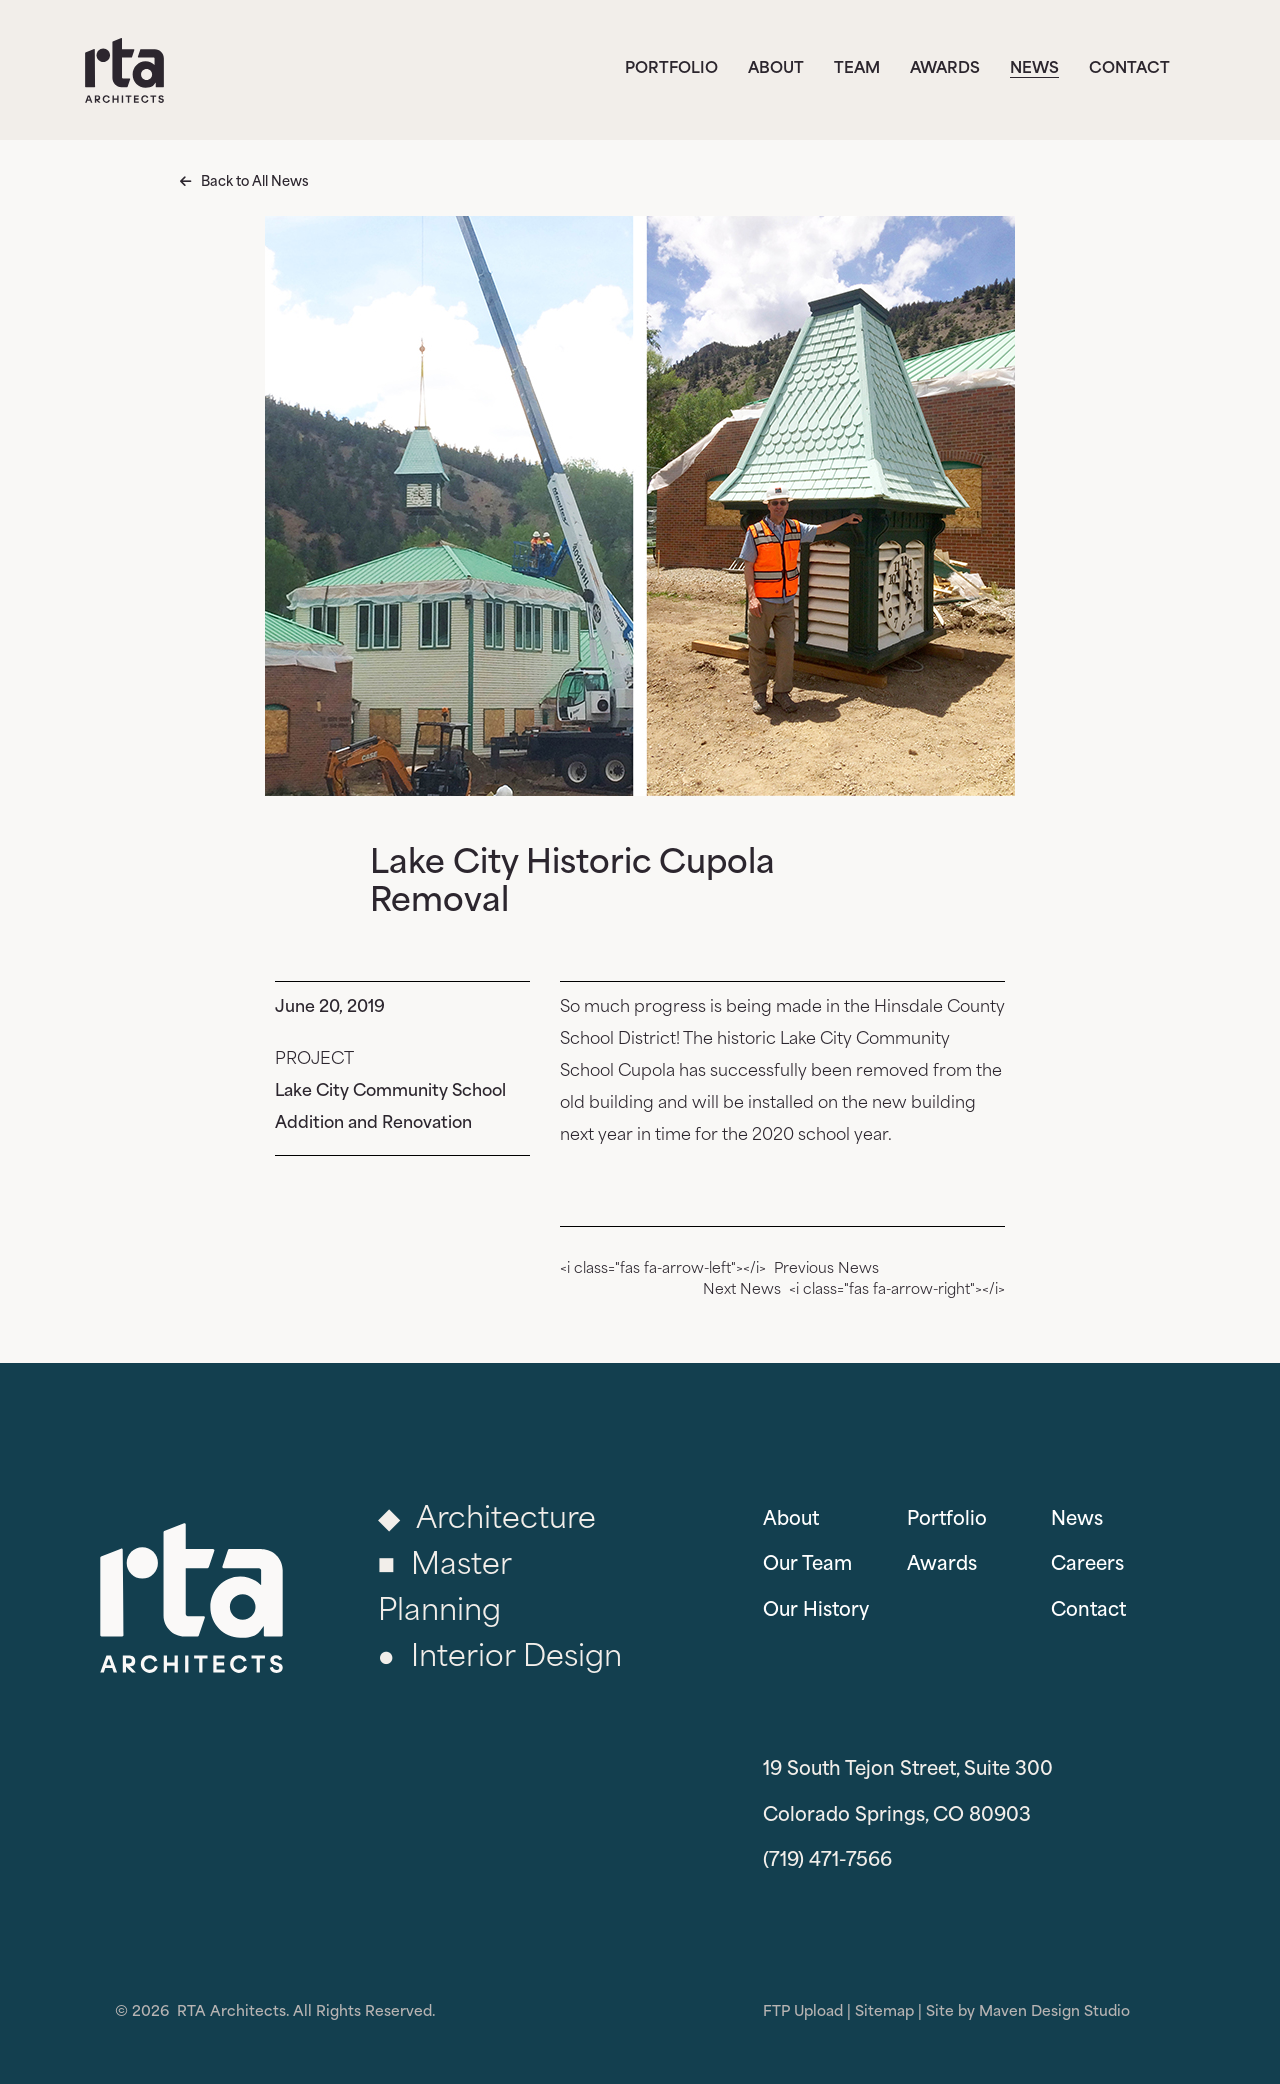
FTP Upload (803, 2012)
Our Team (807, 1565)
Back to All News (255, 182)
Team (857, 69)
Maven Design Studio (1054, 2012)
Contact (1129, 69)
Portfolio (671, 69)
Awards (945, 69)
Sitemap (884, 2012)
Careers (1087, 1565)
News (1034, 69)
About (776, 69)
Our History (816, 1611)
